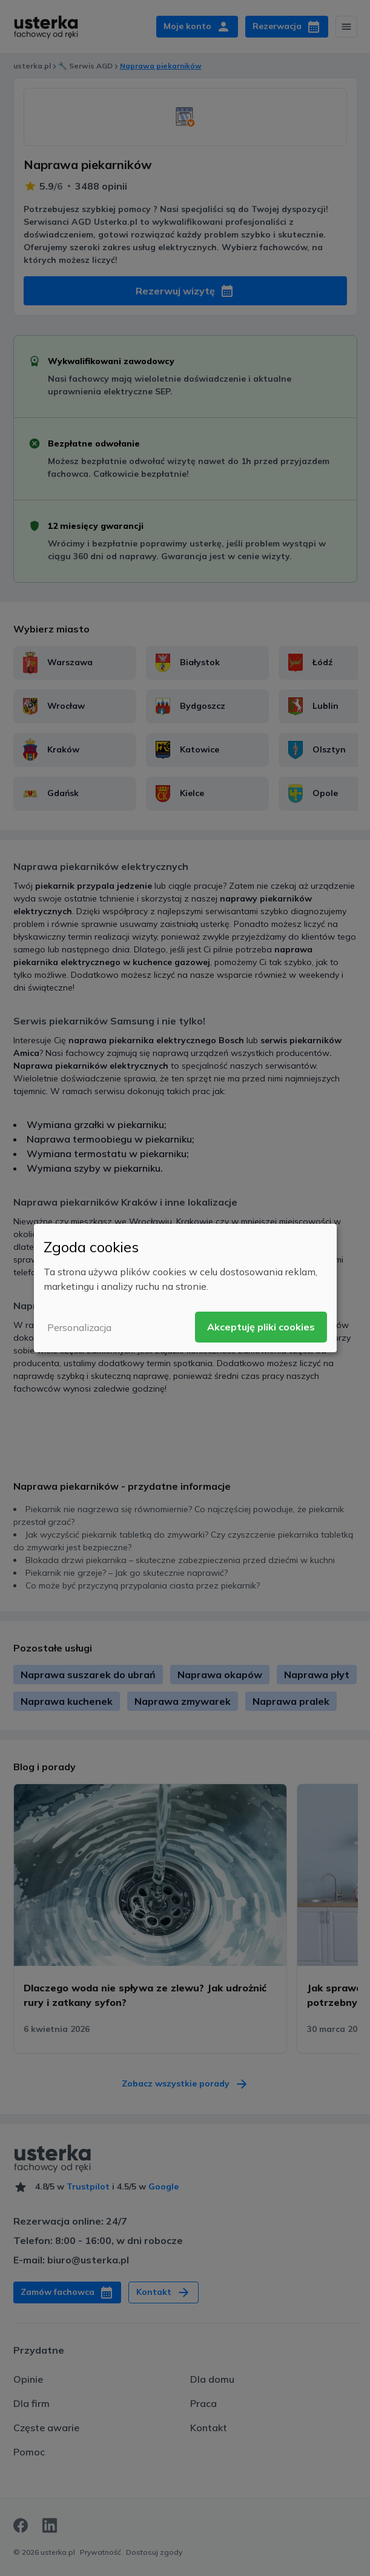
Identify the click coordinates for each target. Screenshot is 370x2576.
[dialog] (185, 1288)
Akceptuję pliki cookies (261, 1327)
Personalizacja (79, 1327)
